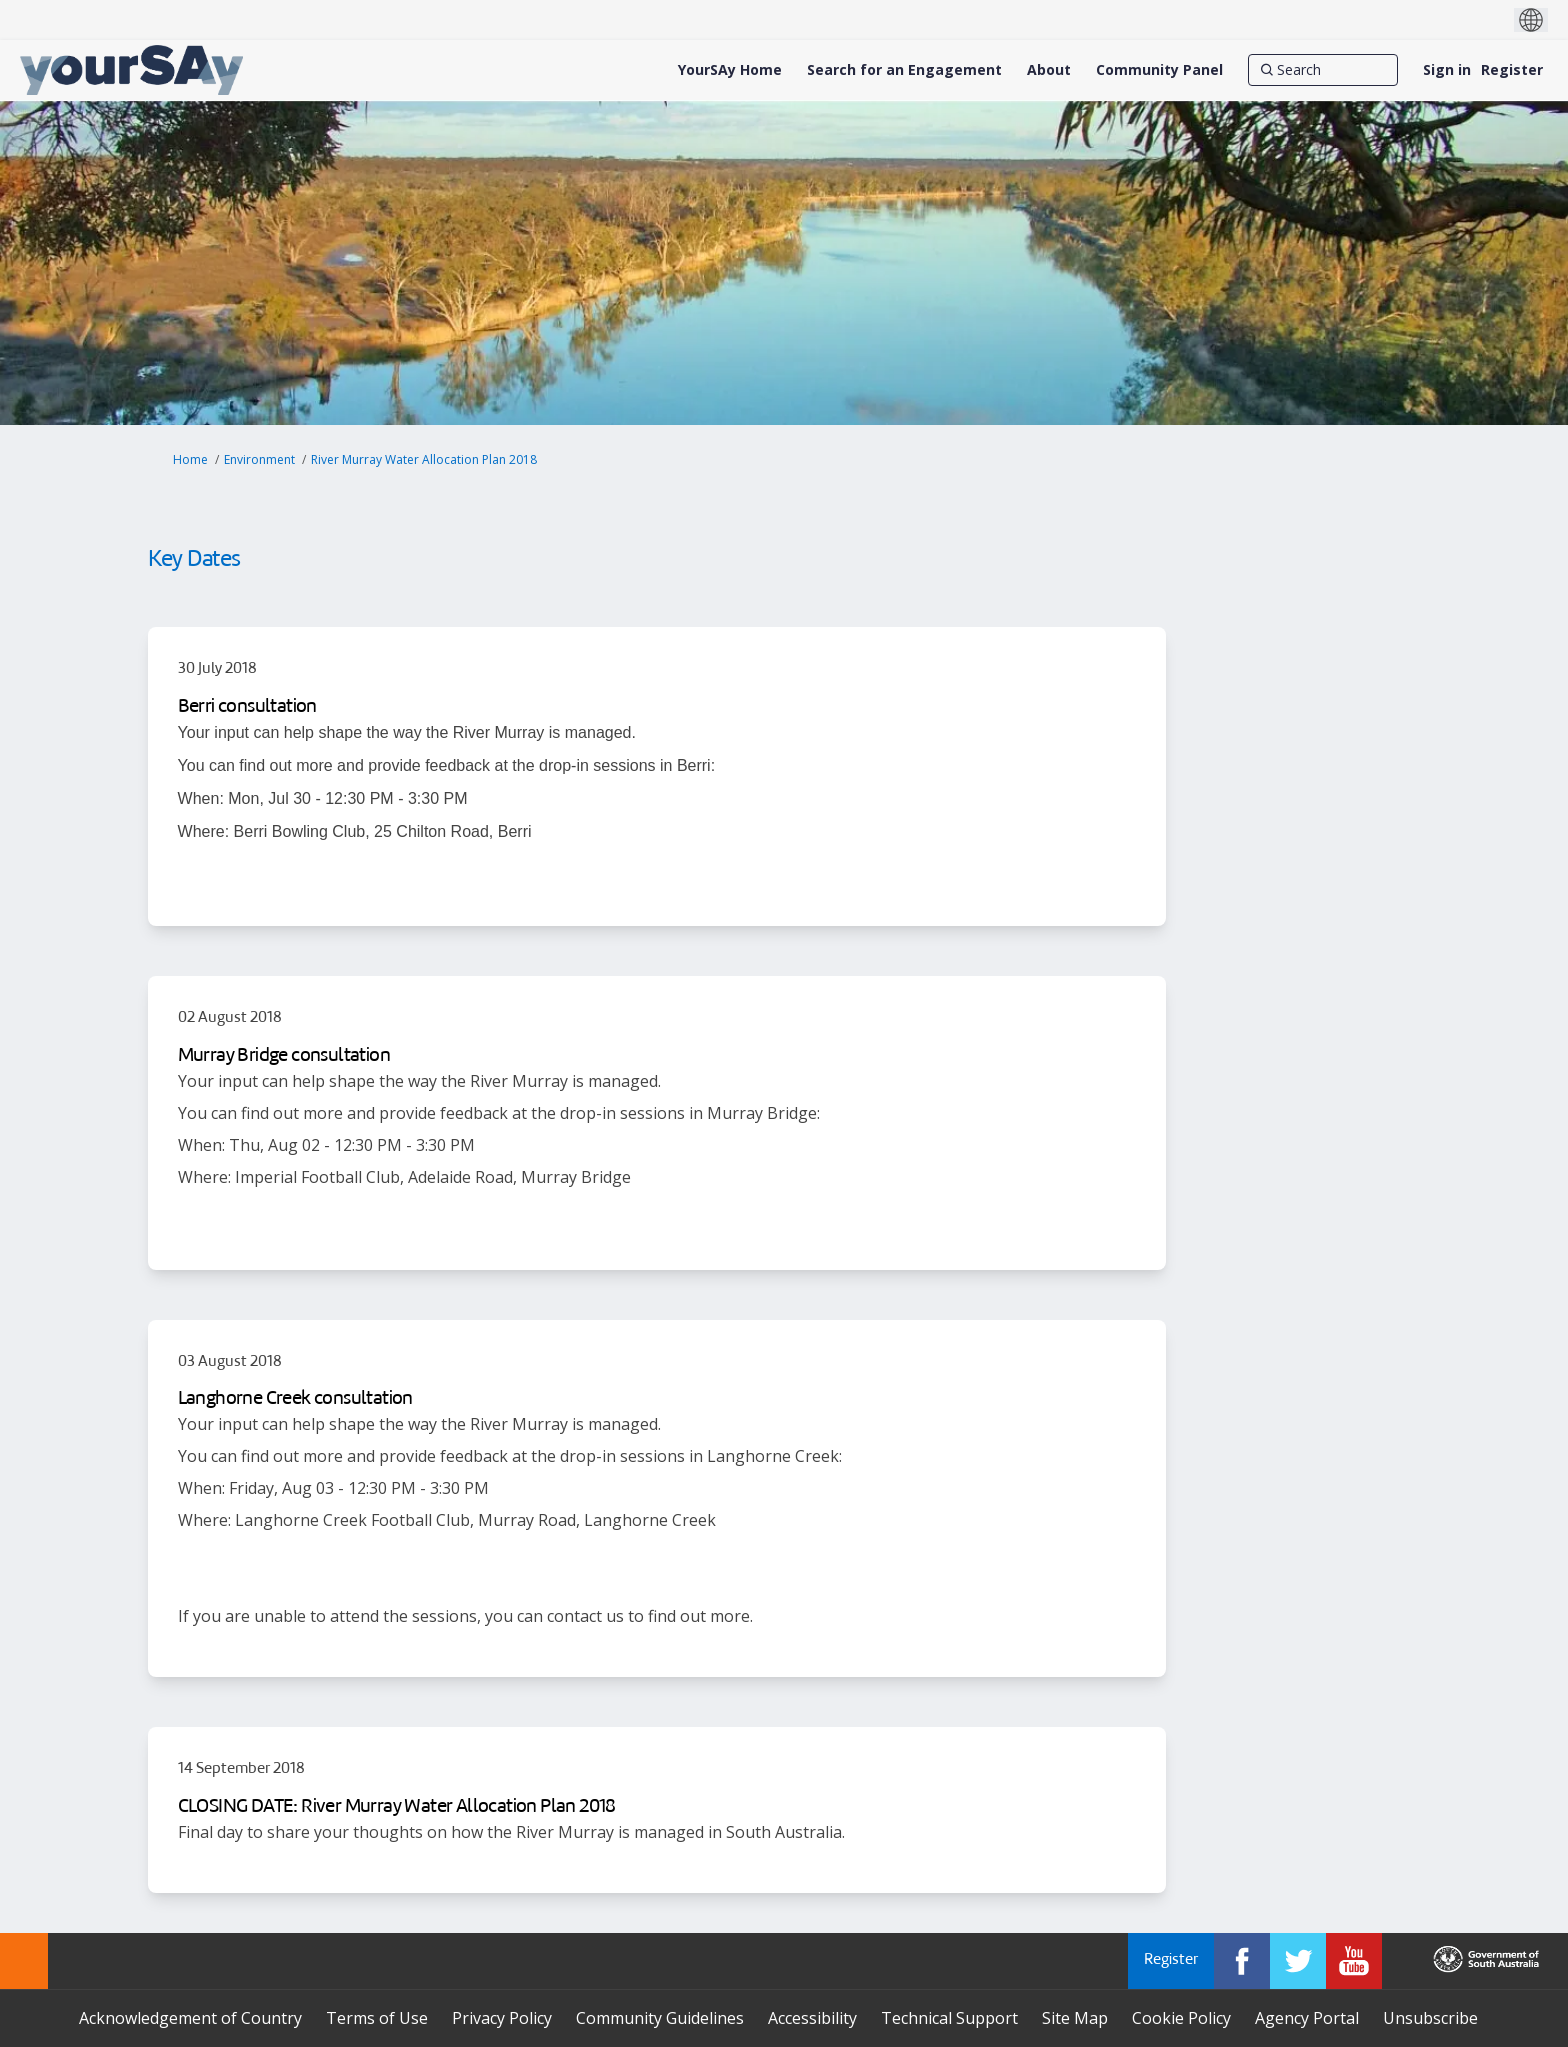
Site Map (1075, 2018)
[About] (1049, 70)
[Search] (1323, 70)
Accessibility (812, 2018)
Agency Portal (1307, 2018)
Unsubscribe (1430, 2018)
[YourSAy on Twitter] (1298, 1961)
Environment (259, 459)
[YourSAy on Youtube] (1354, 1961)
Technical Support (949, 2018)
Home (190, 459)
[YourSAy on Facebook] (1242, 1961)
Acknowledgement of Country (190, 2018)
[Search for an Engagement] (904, 70)
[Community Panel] (1159, 70)
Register (1512, 69)
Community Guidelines (660, 2018)
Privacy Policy (502, 2018)
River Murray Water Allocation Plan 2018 (424, 459)
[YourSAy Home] (730, 70)
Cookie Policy (1181, 2018)
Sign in (1447, 69)
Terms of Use (377, 2018)
